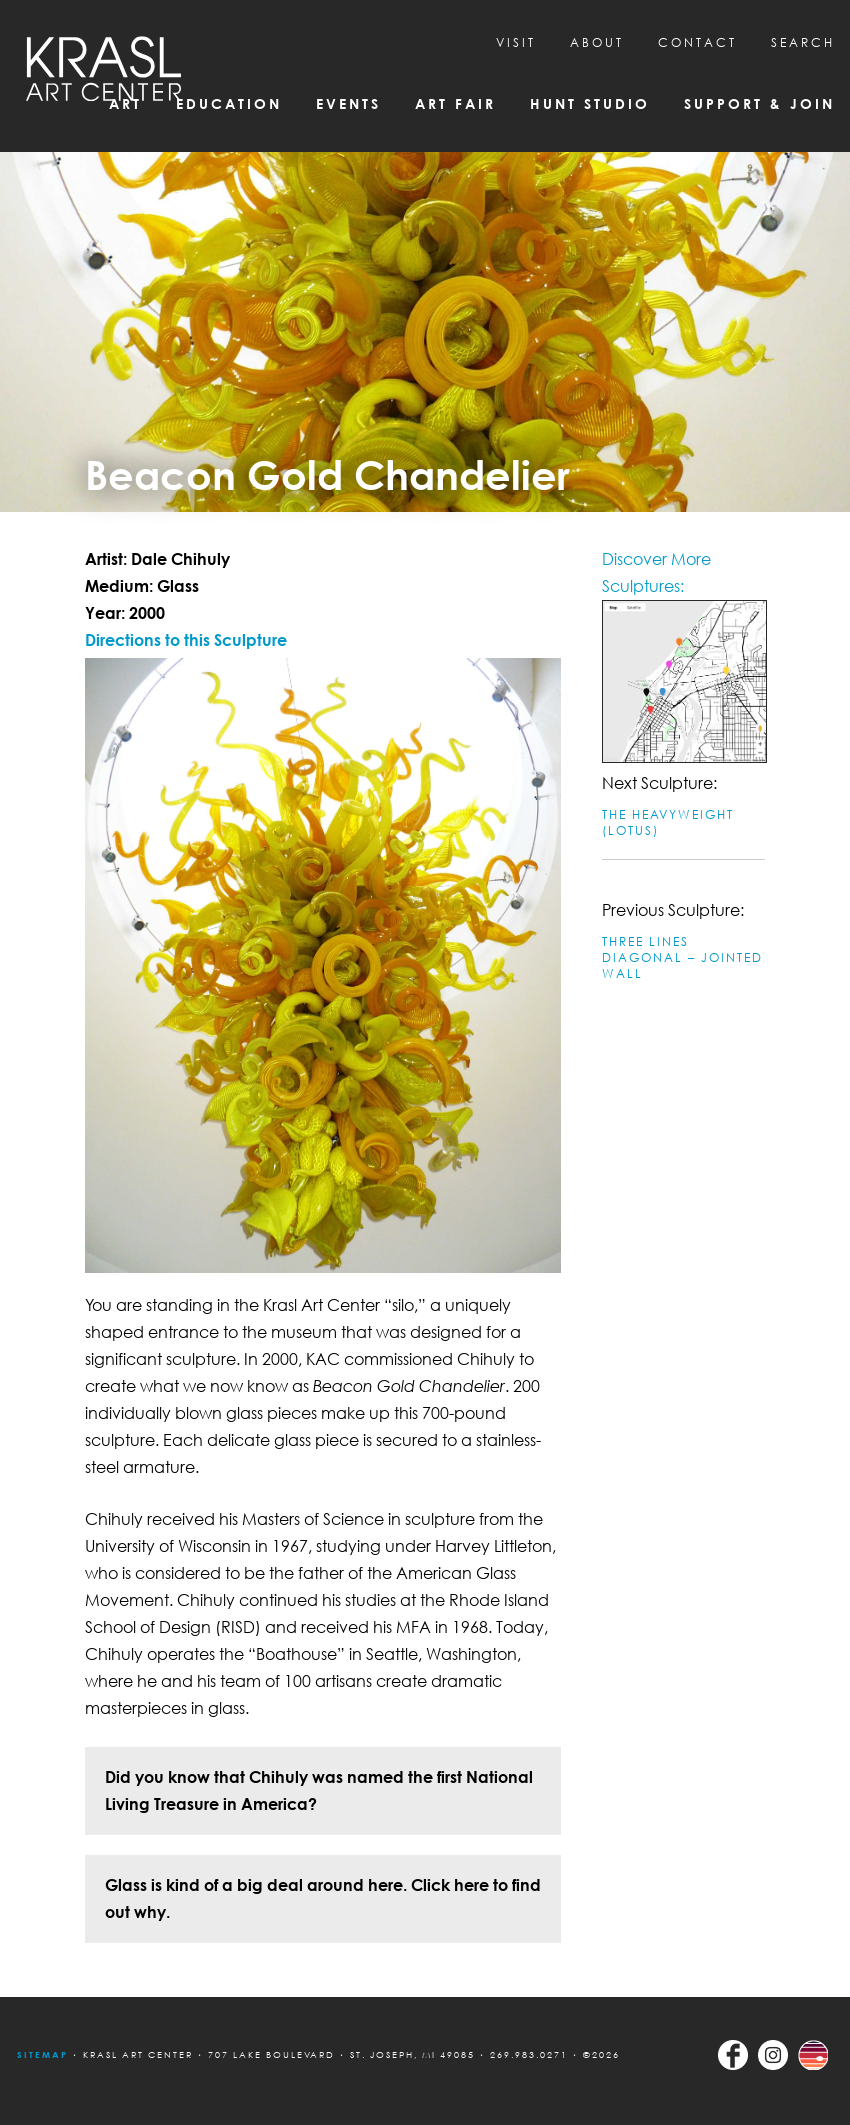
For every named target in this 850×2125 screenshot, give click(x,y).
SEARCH (803, 42)
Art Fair (455, 103)
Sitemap (42, 2054)
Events (348, 103)
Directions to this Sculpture (186, 640)
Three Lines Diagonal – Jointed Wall (682, 957)
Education (229, 103)
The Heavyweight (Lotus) (668, 822)
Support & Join (759, 103)
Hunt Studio (590, 103)
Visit (516, 42)
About (597, 42)
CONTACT (697, 42)
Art (125, 103)
